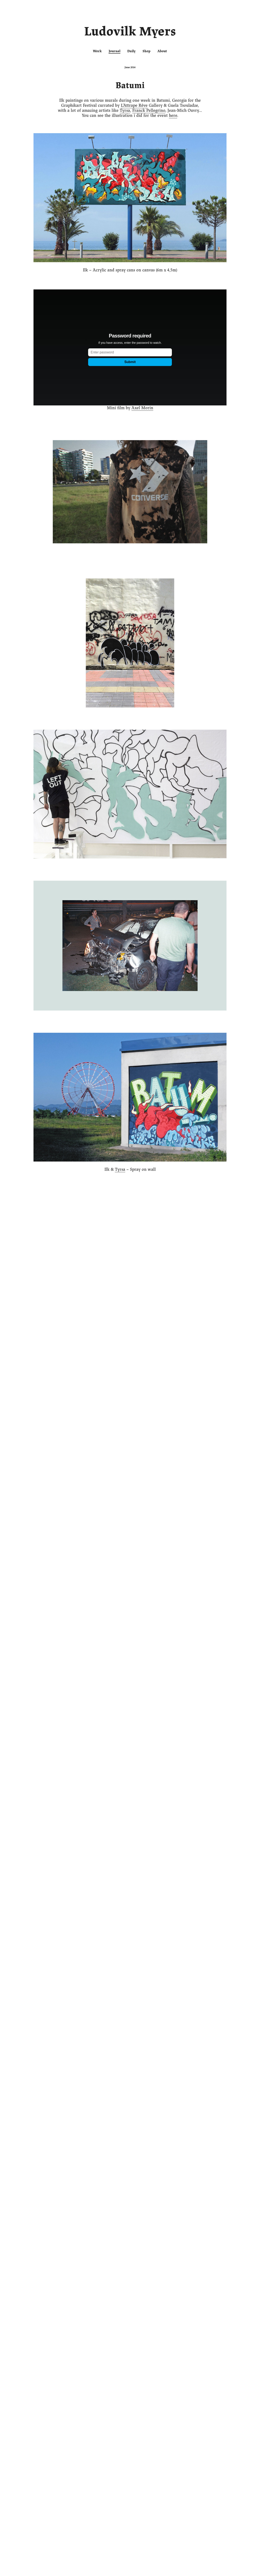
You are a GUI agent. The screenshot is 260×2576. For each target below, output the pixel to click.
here (173, 115)
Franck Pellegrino (148, 110)
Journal (114, 51)
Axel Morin (142, 407)
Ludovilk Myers (130, 32)
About (162, 51)
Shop (147, 51)
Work (97, 51)
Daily (131, 51)
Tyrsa (125, 110)
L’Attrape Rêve (134, 105)
